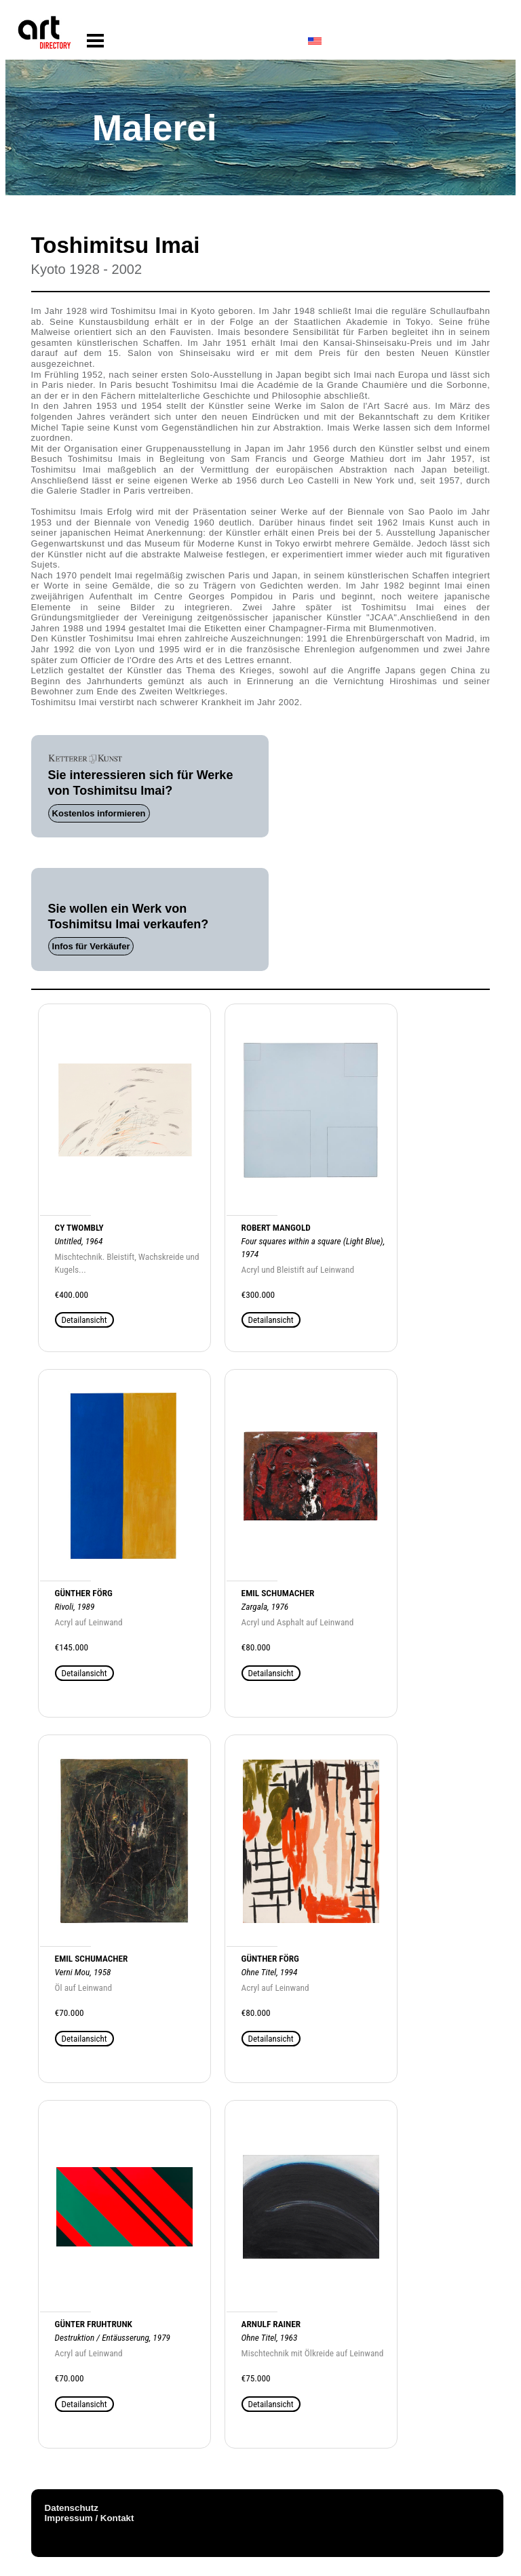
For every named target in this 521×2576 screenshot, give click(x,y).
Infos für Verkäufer (91, 946)
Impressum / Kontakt (89, 2518)
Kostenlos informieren (99, 813)
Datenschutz (71, 2508)
